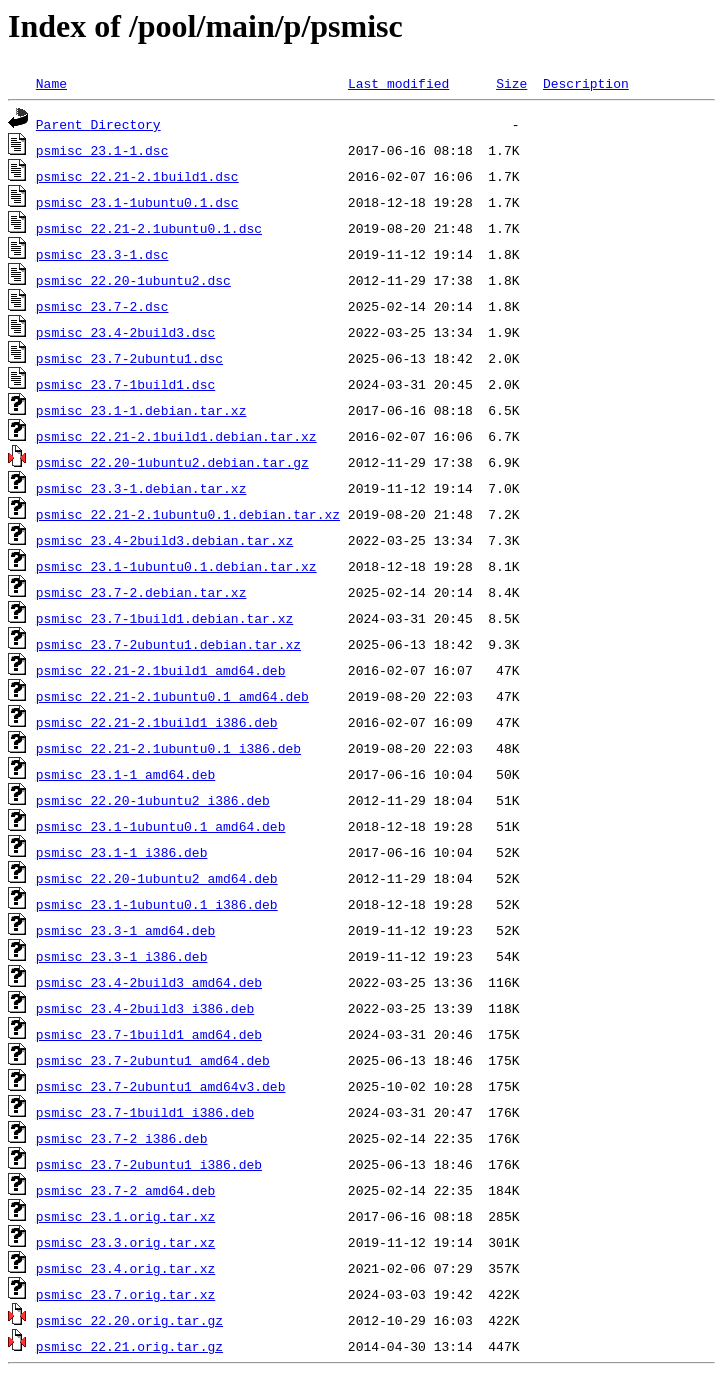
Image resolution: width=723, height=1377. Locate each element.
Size (511, 83)
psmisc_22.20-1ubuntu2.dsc (133, 280)
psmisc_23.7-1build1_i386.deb (145, 1112)
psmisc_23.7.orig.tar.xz (125, 1294)
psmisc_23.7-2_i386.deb (122, 1138)
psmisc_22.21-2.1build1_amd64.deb (161, 670)
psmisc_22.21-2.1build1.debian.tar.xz (176, 436)
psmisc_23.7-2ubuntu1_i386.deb (149, 1164)
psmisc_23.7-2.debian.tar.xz (141, 592)
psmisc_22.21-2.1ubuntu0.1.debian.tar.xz (188, 514)
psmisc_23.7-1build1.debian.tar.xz (164, 618)
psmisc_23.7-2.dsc (102, 306)
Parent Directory (98, 124)
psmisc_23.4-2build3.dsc (125, 332)
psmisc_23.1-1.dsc (102, 150)
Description (586, 83)
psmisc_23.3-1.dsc (102, 254)
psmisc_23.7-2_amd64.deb (125, 1190)
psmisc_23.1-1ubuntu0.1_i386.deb (157, 904)
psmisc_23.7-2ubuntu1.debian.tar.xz (168, 644)
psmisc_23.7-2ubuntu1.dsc (129, 358)
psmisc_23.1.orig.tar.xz (125, 1216)
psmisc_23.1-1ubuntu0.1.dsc (137, 202)
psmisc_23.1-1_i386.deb (122, 852)
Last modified (398, 83)
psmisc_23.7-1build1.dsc (125, 384)
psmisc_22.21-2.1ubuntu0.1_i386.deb (168, 748)
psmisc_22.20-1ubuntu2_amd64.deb (157, 878)
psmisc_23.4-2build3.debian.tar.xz (164, 540)
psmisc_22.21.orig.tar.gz (129, 1346)
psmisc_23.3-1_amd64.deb (125, 930)
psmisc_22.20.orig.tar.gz (129, 1320)
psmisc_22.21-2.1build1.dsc (137, 176)
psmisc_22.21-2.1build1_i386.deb (157, 722)
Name (51, 83)
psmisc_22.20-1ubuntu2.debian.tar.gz (172, 462)
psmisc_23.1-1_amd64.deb (125, 774)
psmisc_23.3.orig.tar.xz (125, 1242)
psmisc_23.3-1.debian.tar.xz (141, 488)
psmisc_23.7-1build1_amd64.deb (149, 1034)
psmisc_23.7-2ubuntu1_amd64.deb (153, 1060)
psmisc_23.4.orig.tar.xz (125, 1268)
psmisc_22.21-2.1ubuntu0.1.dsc (149, 228)
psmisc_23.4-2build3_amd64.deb (149, 982)
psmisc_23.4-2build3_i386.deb (145, 1008)
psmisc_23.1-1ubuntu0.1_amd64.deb (161, 826)
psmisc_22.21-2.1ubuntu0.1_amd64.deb (172, 696)
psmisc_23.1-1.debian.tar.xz (141, 410)
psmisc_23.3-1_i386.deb (122, 956)
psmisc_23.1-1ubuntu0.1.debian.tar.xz (176, 566)
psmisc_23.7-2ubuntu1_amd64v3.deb (161, 1086)
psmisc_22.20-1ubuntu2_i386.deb (153, 800)
